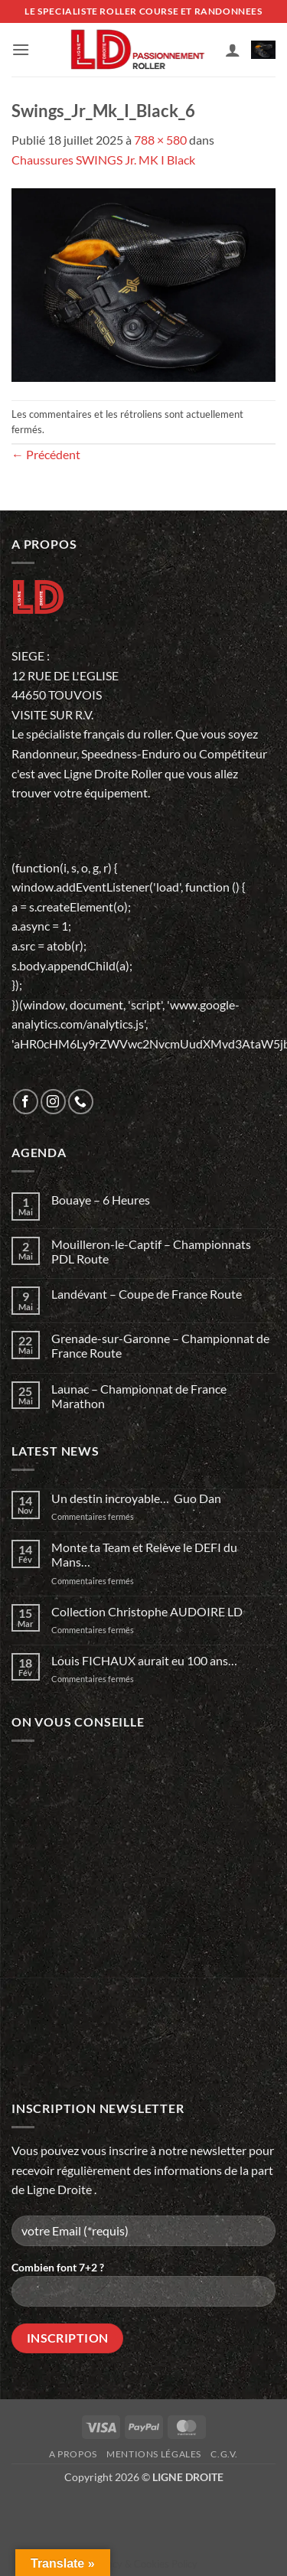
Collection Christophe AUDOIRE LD (147, 1611)
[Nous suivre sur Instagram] (53, 1101)
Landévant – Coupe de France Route (146, 1293)
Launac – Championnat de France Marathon (139, 1395)
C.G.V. (224, 2454)
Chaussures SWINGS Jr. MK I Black (103, 159)
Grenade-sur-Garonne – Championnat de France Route (160, 1345)
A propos (73, 2454)
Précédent (45, 454)
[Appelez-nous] (80, 1101)
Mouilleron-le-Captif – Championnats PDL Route (151, 1251)
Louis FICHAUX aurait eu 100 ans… (144, 1660)
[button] (20, 49)
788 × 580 (160, 139)
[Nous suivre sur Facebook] (25, 1101)
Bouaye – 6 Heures (100, 1199)
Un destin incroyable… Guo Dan (136, 1498)
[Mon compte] (232, 50)
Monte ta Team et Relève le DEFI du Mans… (144, 1554)
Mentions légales (153, 2454)
